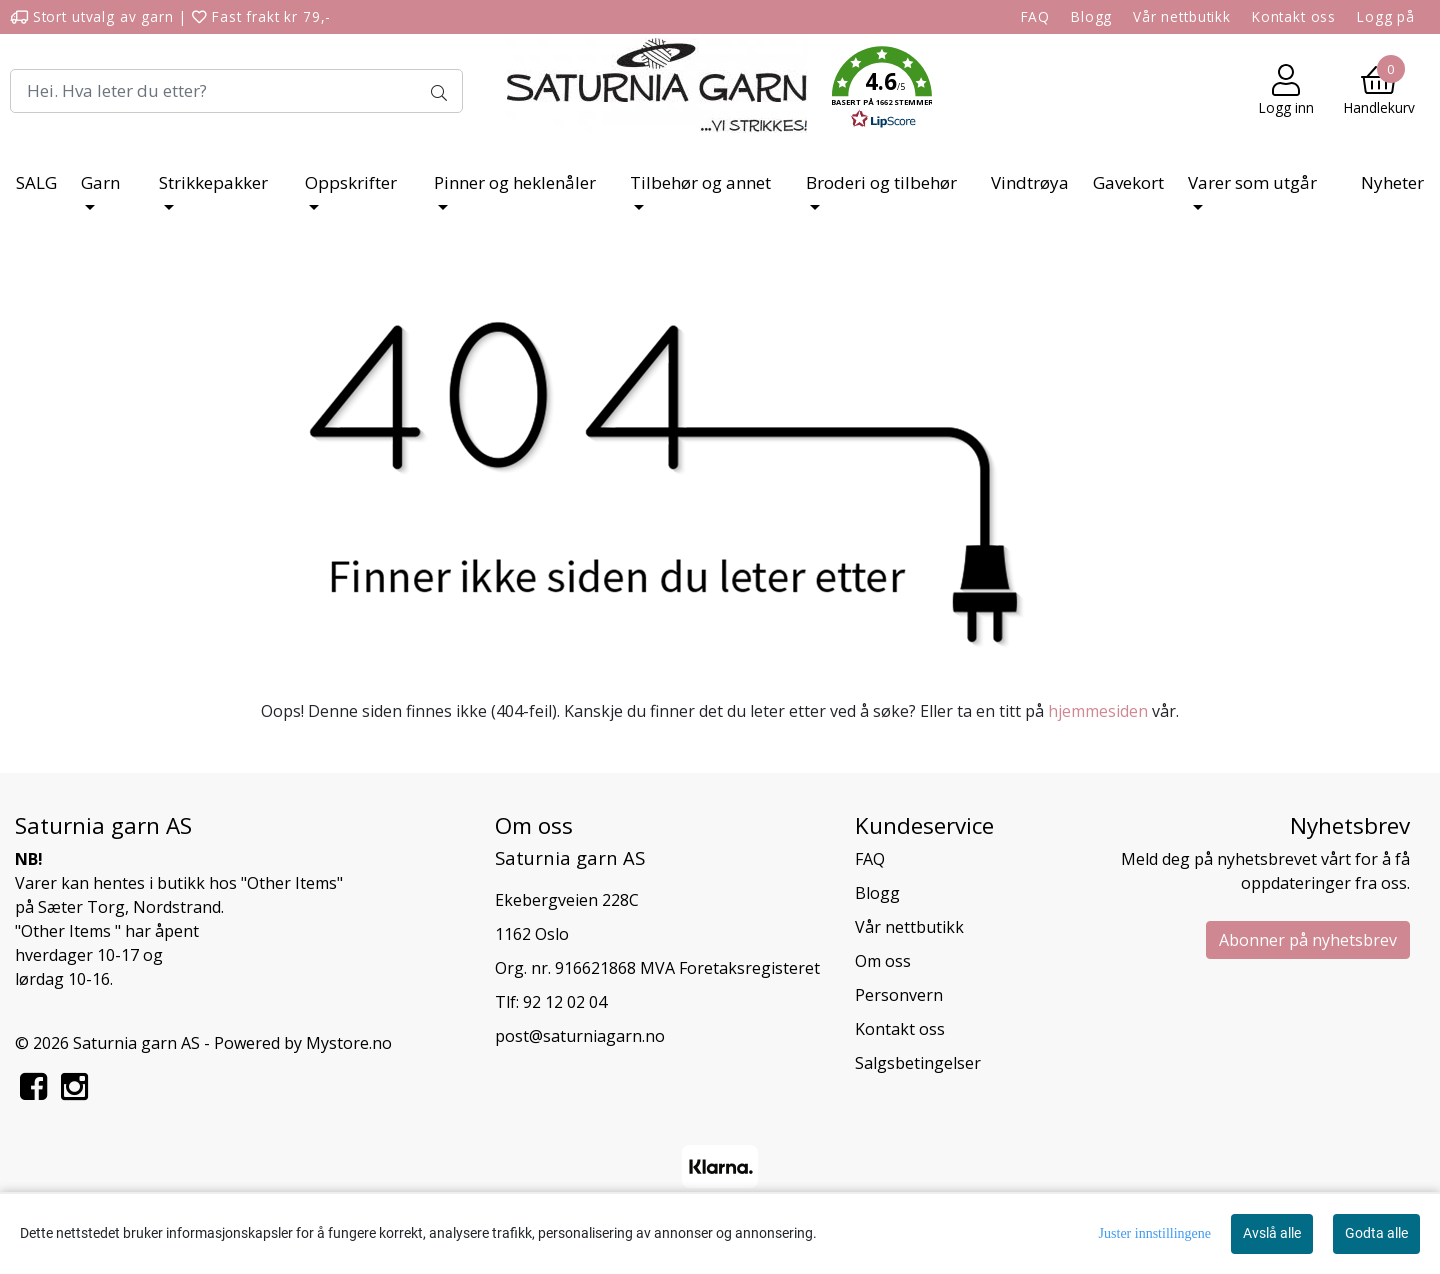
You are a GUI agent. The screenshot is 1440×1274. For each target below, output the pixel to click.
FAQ (1036, 16)
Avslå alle (1272, 1233)
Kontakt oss (1294, 16)
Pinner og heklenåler (515, 182)
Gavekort (1128, 182)
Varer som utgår (1252, 182)
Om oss (883, 961)
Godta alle (1376, 1233)
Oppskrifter (351, 182)
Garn (100, 182)
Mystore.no (349, 1043)
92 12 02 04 (565, 1002)
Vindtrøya (1030, 182)
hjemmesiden (1098, 711)
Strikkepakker (213, 182)
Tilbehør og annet (700, 182)
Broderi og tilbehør (881, 182)
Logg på (1386, 16)
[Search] (236, 91)
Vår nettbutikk (1182, 16)
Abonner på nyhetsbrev (1308, 940)
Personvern (899, 995)
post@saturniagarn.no (580, 1036)
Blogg (1091, 16)
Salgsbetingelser (918, 1063)
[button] (882, 91)
